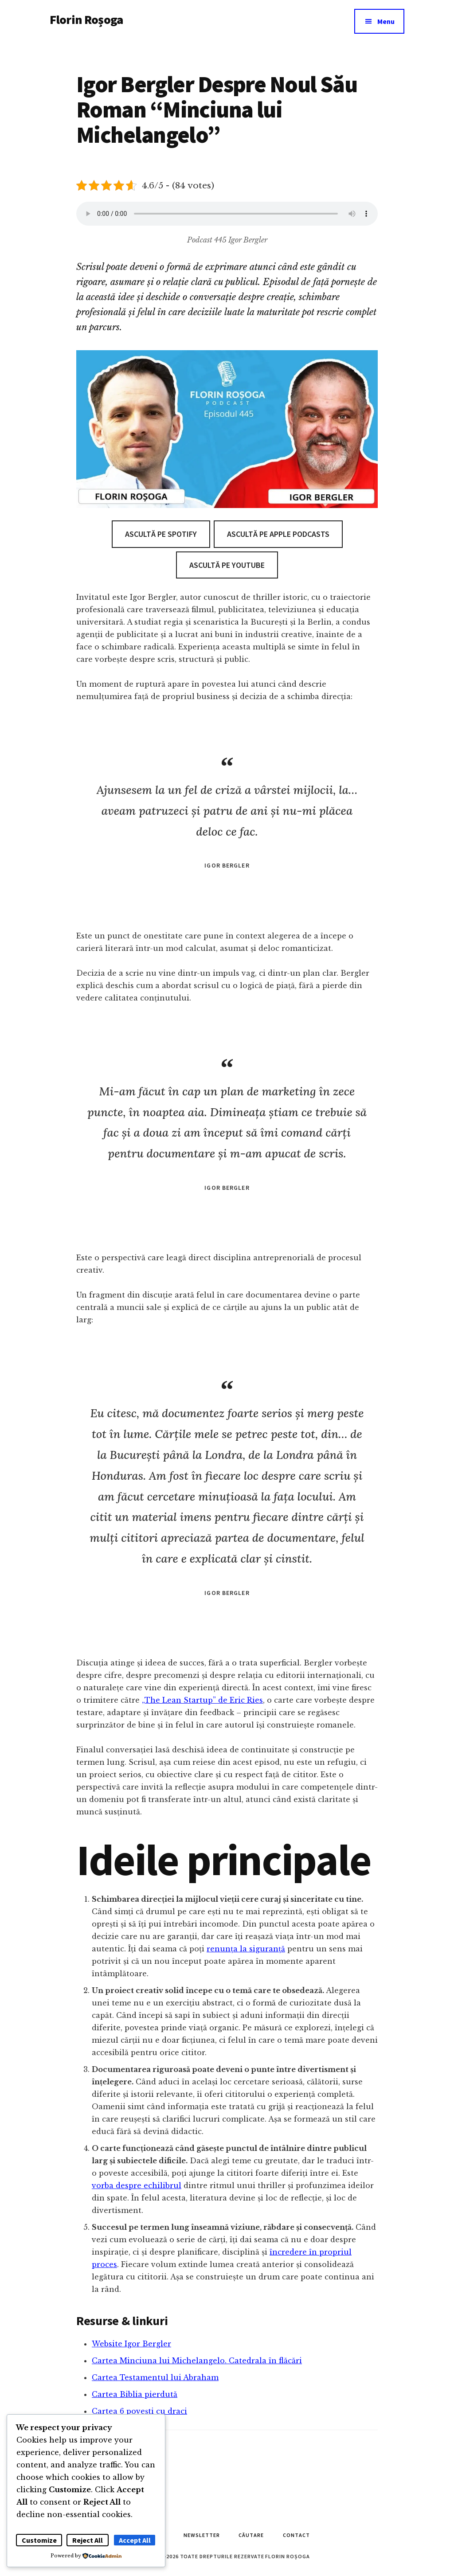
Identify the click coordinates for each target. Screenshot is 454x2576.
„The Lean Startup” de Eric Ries (202, 1700)
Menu (386, 21)
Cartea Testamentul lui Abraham (155, 2377)
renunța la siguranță (246, 1948)
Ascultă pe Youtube (227, 565)
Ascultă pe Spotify (161, 534)
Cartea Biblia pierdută (134, 2394)
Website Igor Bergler (131, 2343)
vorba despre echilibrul (136, 2185)
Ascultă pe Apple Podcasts (278, 534)
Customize (39, 2540)
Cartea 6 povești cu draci (139, 2411)
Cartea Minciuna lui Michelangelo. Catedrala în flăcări (197, 2360)
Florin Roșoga (86, 19)
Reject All (87, 2540)
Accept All (135, 2540)
